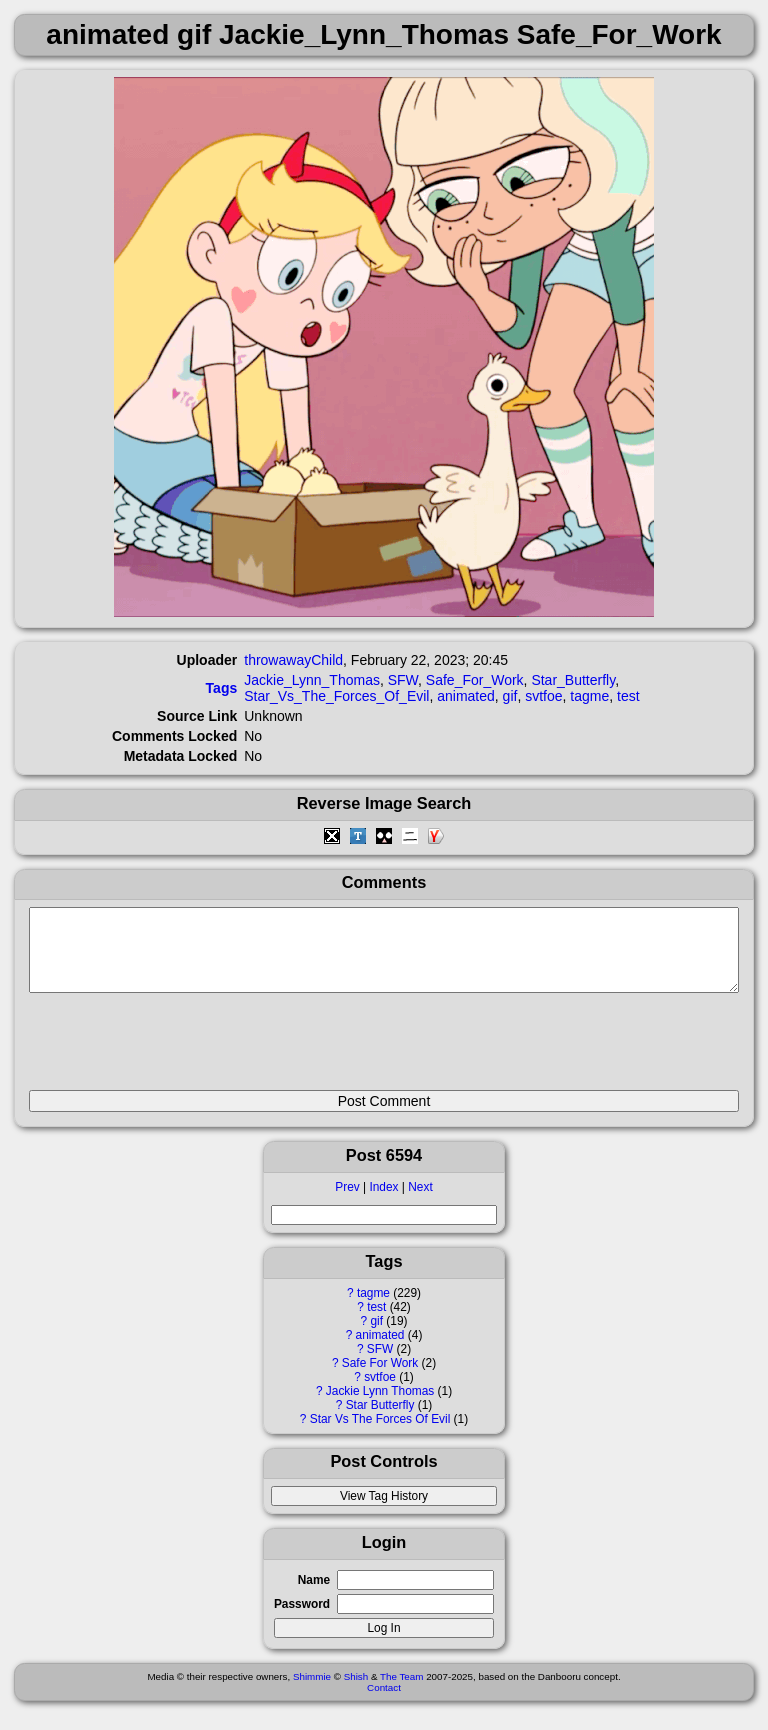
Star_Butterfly (573, 680)
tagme (373, 1308)
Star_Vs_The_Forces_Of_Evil (336, 696)
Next (420, 1202)
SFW (380, 1364)
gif (376, 1336)
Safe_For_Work (475, 680)
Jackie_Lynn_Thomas (312, 680)
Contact (384, 1702)
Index (383, 1202)
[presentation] (181, 1050)
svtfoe (380, 1392)
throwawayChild (293, 660)
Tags (222, 688)
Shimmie (312, 1691)
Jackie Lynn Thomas (380, 1406)
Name (314, 1595)
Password (302, 1619)
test (376, 1322)
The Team (401, 1691)
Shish (356, 1691)
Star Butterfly (380, 1420)
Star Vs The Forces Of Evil (380, 1434)
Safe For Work (380, 1378)
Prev (347, 1202)
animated (380, 1350)
